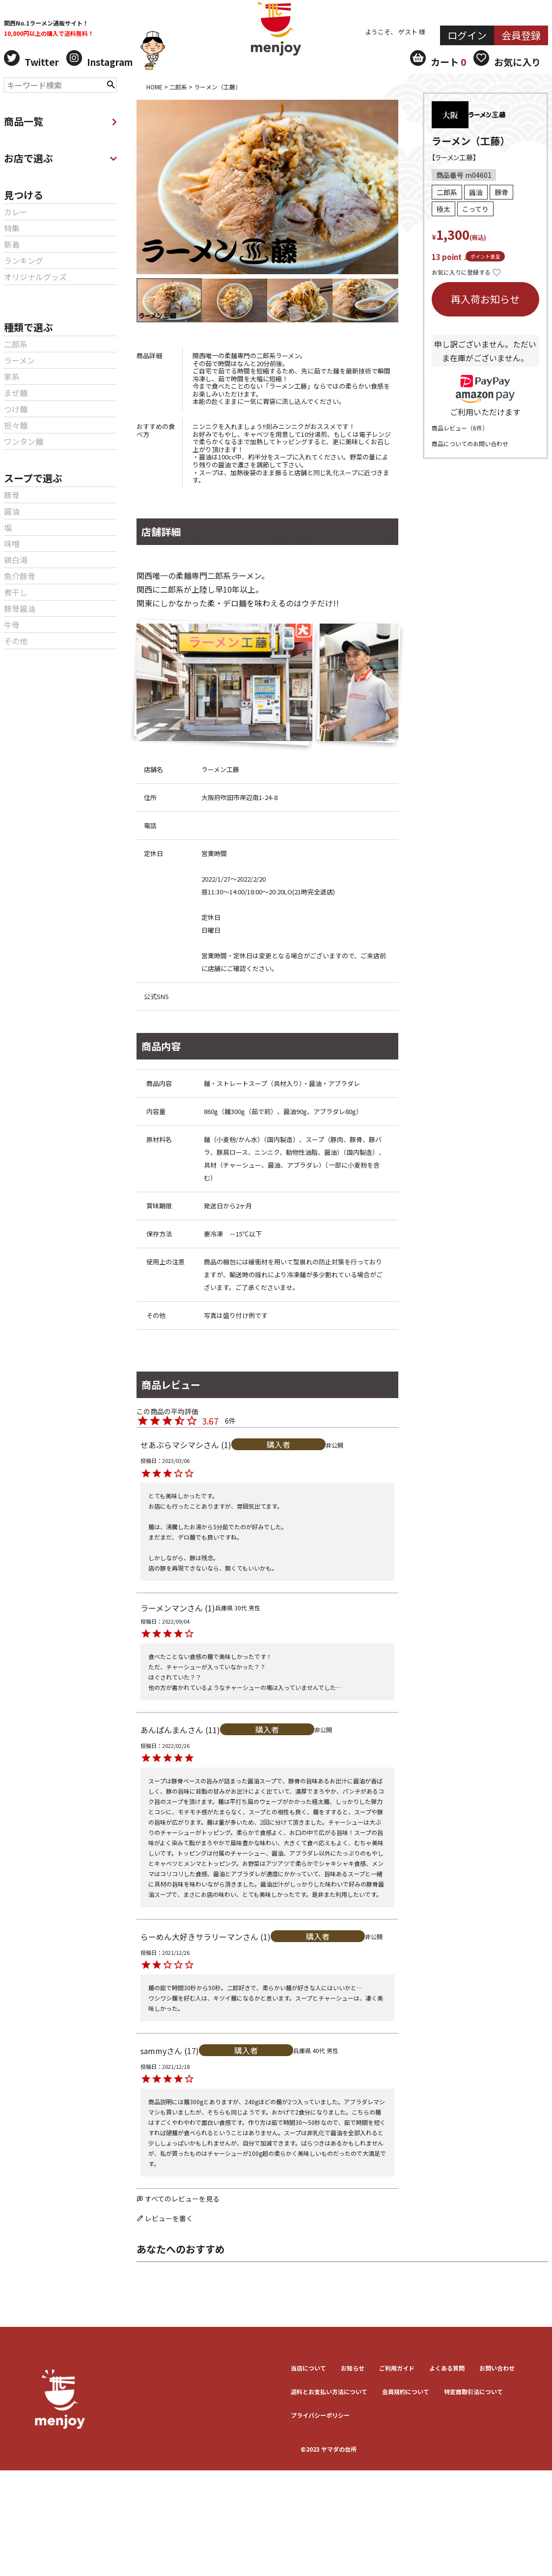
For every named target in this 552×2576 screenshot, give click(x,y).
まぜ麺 (16, 393)
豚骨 (12, 495)
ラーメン (19, 360)
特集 (12, 228)
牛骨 (12, 624)
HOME (154, 87)
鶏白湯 (16, 560)
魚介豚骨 (19, 576)
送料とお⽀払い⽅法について (329, 2391)
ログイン (467, 35)
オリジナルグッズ (35, 277)
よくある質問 (447, 2368)
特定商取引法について (473, 2391)
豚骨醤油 (19, 608)
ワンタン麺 (23, 441)
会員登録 (521, 35)
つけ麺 (16, 409)
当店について (308, 2368)
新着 (12, 244)
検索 (111, 83)
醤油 (12, 511)
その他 (16, 641)
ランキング (23, 260)
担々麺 (16, 425)
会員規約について (405, 2391)
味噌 (12, 543)
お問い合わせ (497, 2368)
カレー (16, 212)
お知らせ (352, 2368)
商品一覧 (60, 121)
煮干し (16, 592)
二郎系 (16, 344)
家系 (12, 376)
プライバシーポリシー (320, 2415)
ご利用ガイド (396, 2368)
